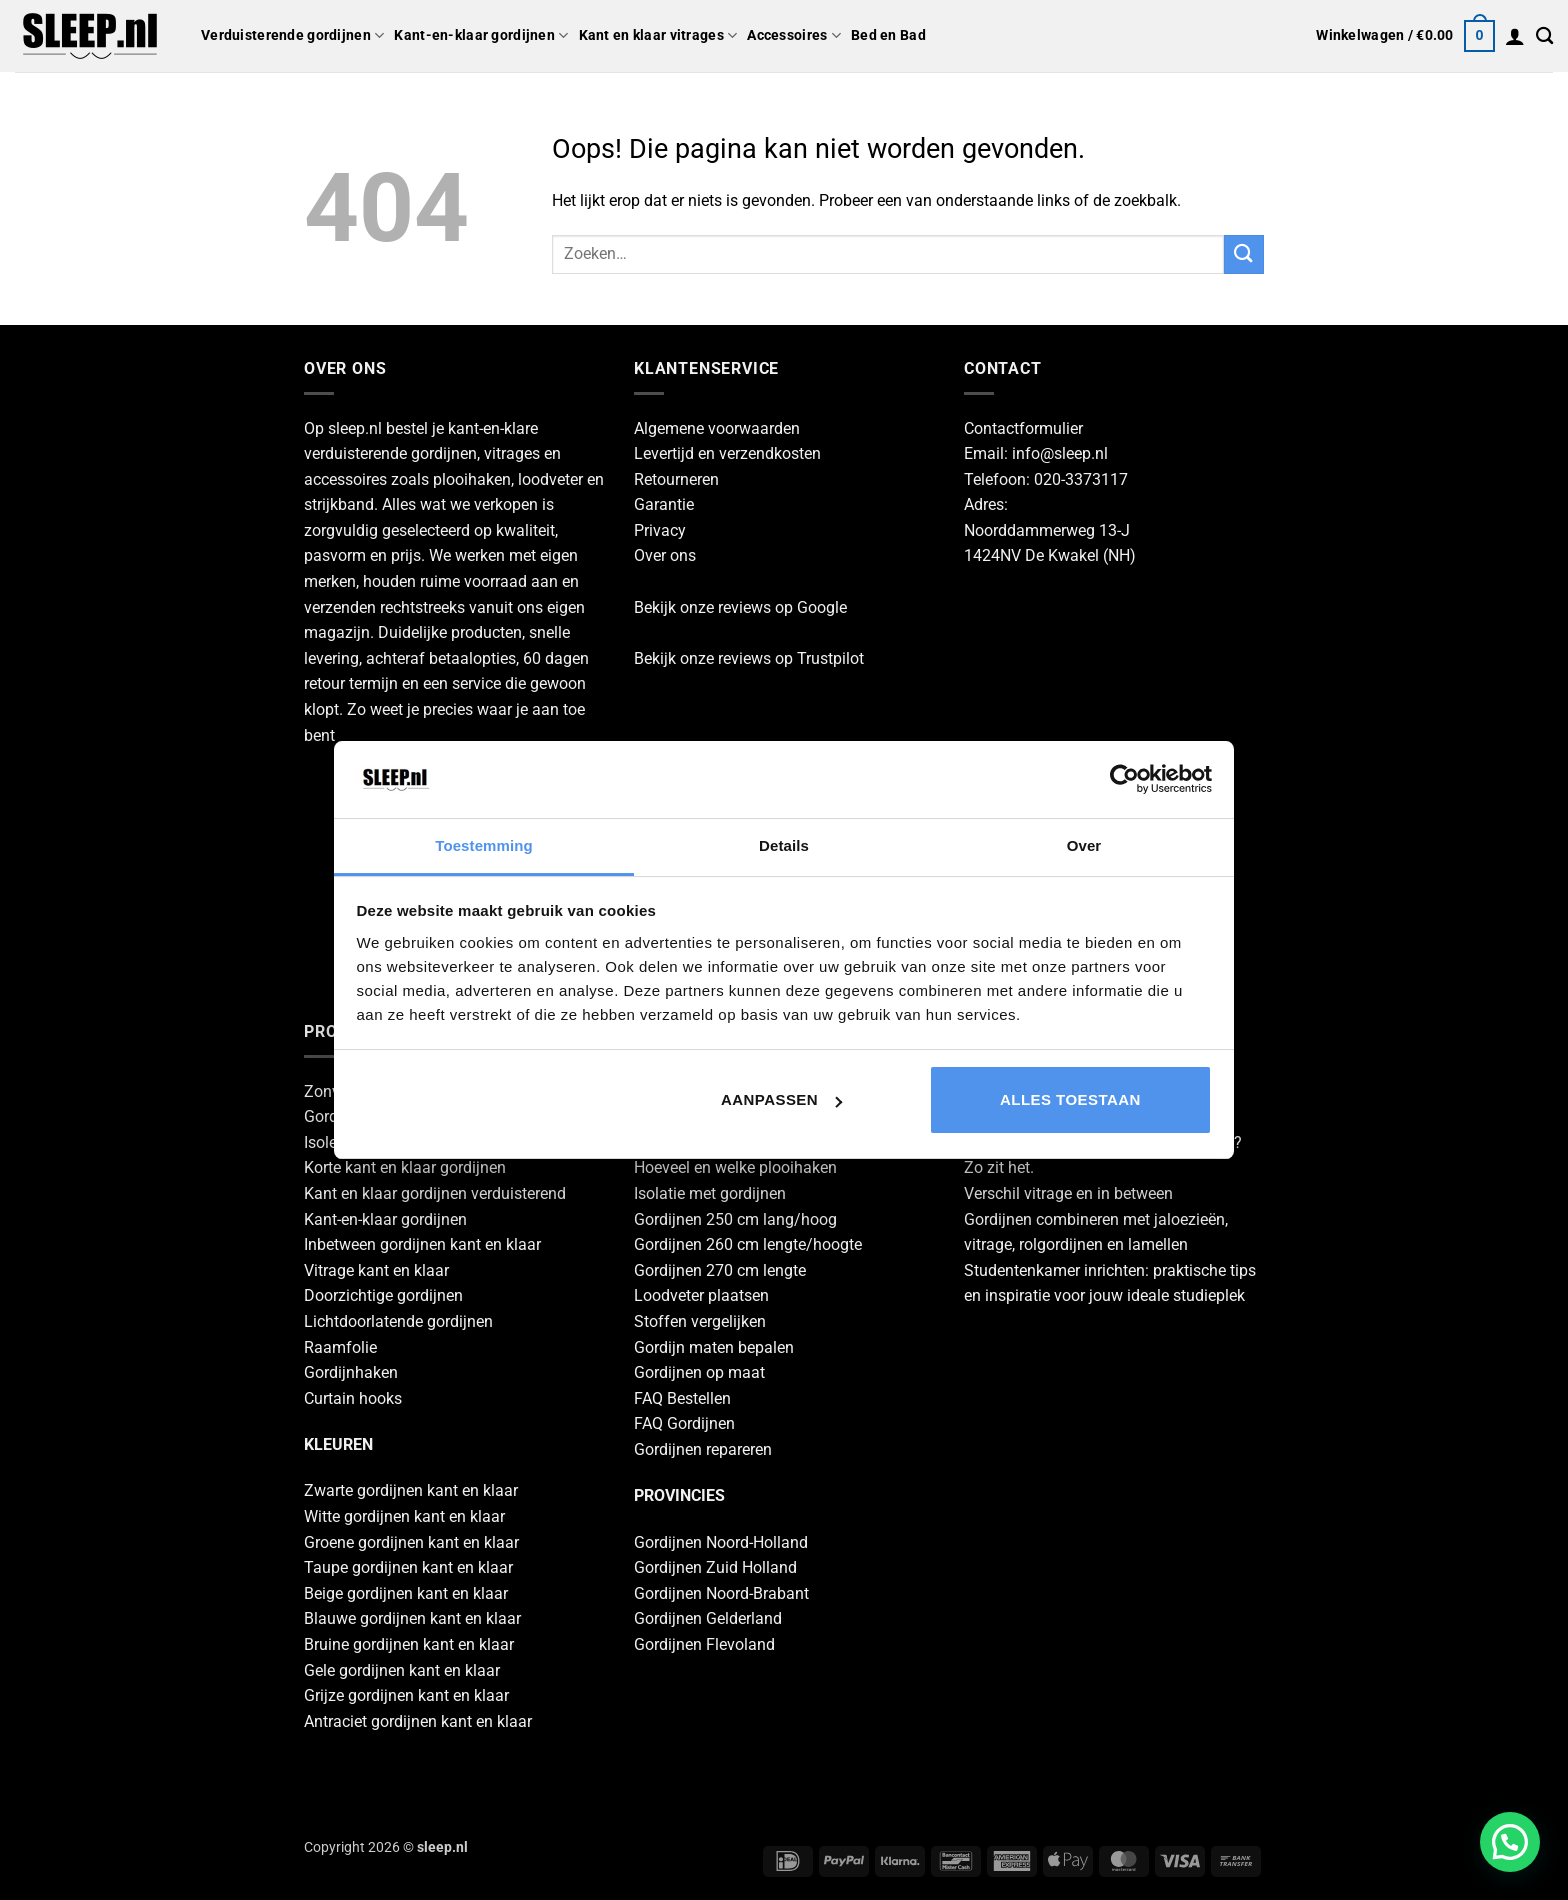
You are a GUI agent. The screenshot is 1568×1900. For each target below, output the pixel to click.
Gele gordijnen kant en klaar (402, 1670)
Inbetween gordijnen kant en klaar (422, 1244)
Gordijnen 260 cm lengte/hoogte (748, 1244)
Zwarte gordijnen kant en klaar (411, 1490)
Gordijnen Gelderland (708, 1618)
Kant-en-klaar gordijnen (481, 35)
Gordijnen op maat (699, 1372)
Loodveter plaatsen (701, 1295)
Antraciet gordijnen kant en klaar (418, 1721)
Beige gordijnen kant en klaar (406, 1593)
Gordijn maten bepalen (714, 1347)
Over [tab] (1084, 845)
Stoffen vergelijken (700, 1321)
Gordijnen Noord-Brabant (721, 1593)
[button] (1405, 36)
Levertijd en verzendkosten (727, 453)
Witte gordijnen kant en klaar (404, 1516)
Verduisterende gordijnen (292, 35)
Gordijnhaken (351, 1372)
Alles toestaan (1070, 1099)
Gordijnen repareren (703, 1449)
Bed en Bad (888, 35)
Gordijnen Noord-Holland (721, 1542)
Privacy (660, 530)
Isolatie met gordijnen (710, 1193)
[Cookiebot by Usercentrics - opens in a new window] (1124, 779)
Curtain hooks (353, 1398)
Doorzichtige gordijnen (383, 1295)
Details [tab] (784, 845)
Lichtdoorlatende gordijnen (398, 1321)
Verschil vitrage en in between (1068, 1193)
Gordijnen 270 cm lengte (720, 1270)
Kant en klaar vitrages (658, 35)
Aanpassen (781, 1099)
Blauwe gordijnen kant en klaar (412, 1618)
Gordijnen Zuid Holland (715, 1567)
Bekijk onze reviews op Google (740, 607)
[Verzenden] (1244, 254)
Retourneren (676, 479)
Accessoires (794, 35)
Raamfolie (340, 1347)
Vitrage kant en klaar (376, 1270)
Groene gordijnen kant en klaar (411, 1542)
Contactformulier (1023, 428)
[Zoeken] (1544, 36)
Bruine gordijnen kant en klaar (409, 1644)
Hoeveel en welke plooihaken (735, 1167)
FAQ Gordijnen (684, 1423)
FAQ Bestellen (682, 1398)
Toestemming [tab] (484, 845)
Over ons (665, 555)
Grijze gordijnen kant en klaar (406, 1695)
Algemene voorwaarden (717, 428)
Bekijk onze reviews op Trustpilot (749, 658)
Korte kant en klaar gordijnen (405, 1167)
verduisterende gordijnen (390, 453)
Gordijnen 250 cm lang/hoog (735, 1219)
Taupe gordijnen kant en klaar (408, 1567)
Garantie (664, 504)
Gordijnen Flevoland (704, 1644)
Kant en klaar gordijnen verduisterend (435, 1193)
